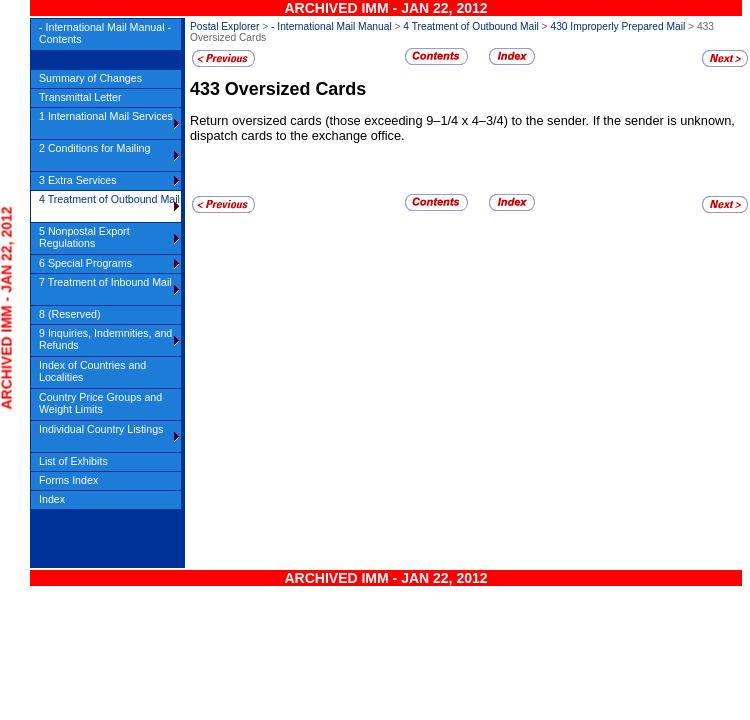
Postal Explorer (224, 26)
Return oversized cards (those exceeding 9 (311, 120)
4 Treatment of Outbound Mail (470, 26)
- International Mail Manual (331, 26)
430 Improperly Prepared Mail (617, 26)
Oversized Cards (295, 89)
